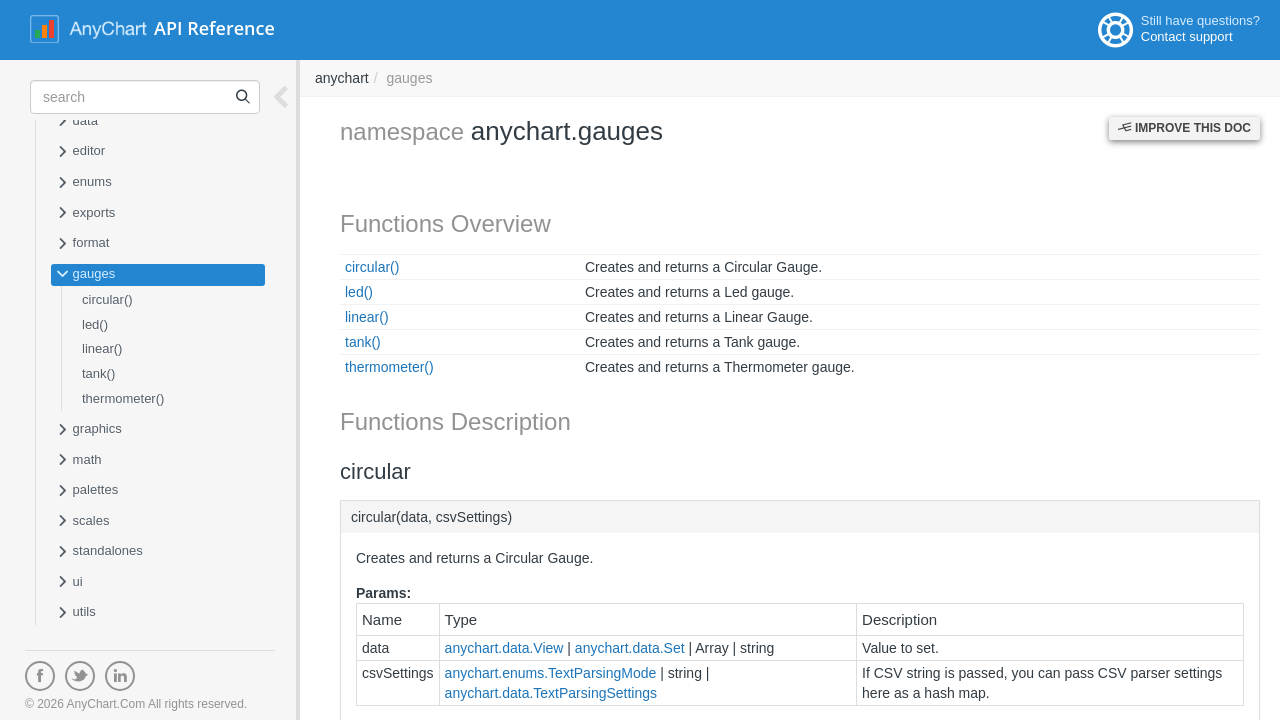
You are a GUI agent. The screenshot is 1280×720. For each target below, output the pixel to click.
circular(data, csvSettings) (431, 517)
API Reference (214, 28)
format (82, 244)
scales (82, 522)
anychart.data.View (504, 648)
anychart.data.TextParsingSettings (551, 693)
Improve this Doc (1184, 128)
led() (95, 324)
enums (84, 183)
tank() (98, 373)
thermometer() (123, 398)
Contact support (1187, 36)
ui (69, 583)
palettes (87, 491)
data (77, 122)
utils (76, 613)
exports (85, 214)
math (79, 461)
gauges (85, 275)
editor (80, 152)
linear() (102, 348)
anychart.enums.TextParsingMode (551, 673)
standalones (99, 552)
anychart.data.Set (630, 648)
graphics (89, 430)
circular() (107, 299)
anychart (342, 78)
